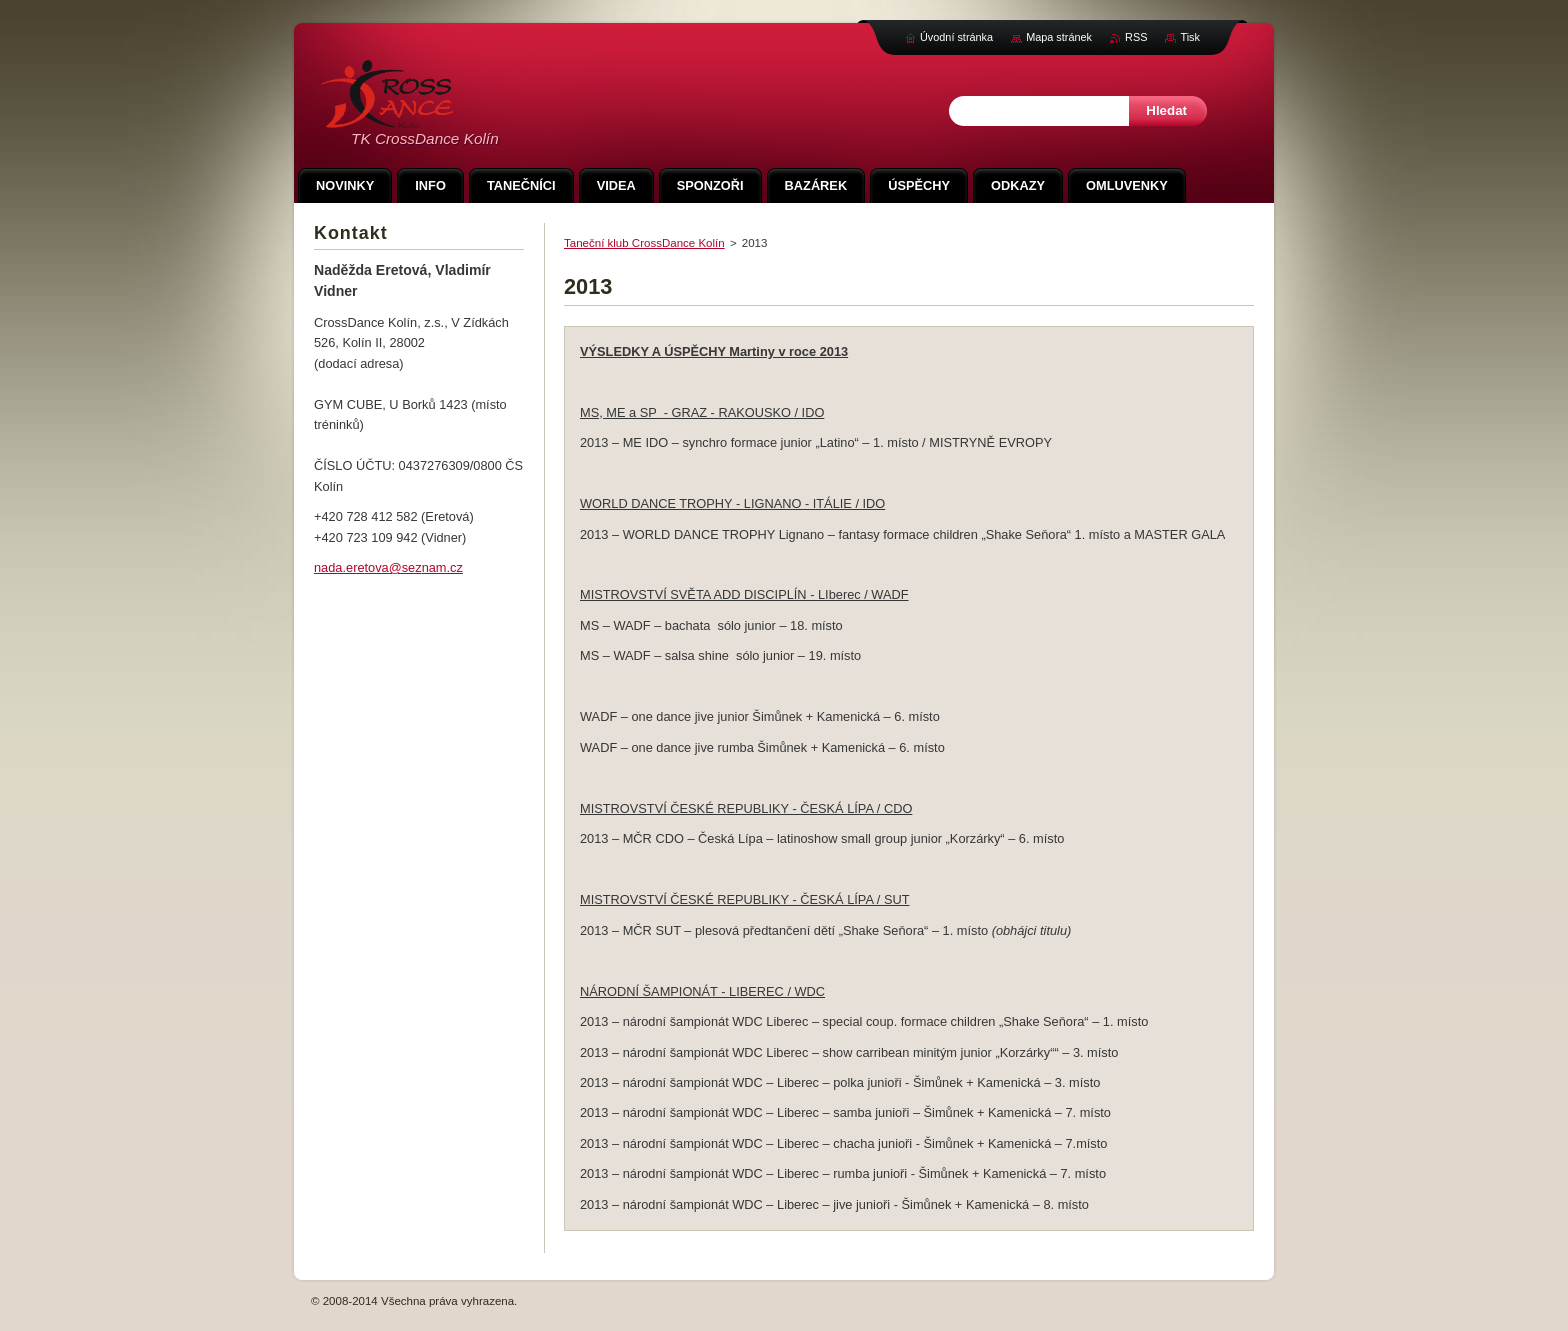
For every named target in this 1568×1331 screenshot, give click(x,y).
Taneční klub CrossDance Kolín (644, 243)
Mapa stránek (1059, 37)
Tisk (1190, 37)
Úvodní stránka (956, 37)
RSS (1136, 37)
